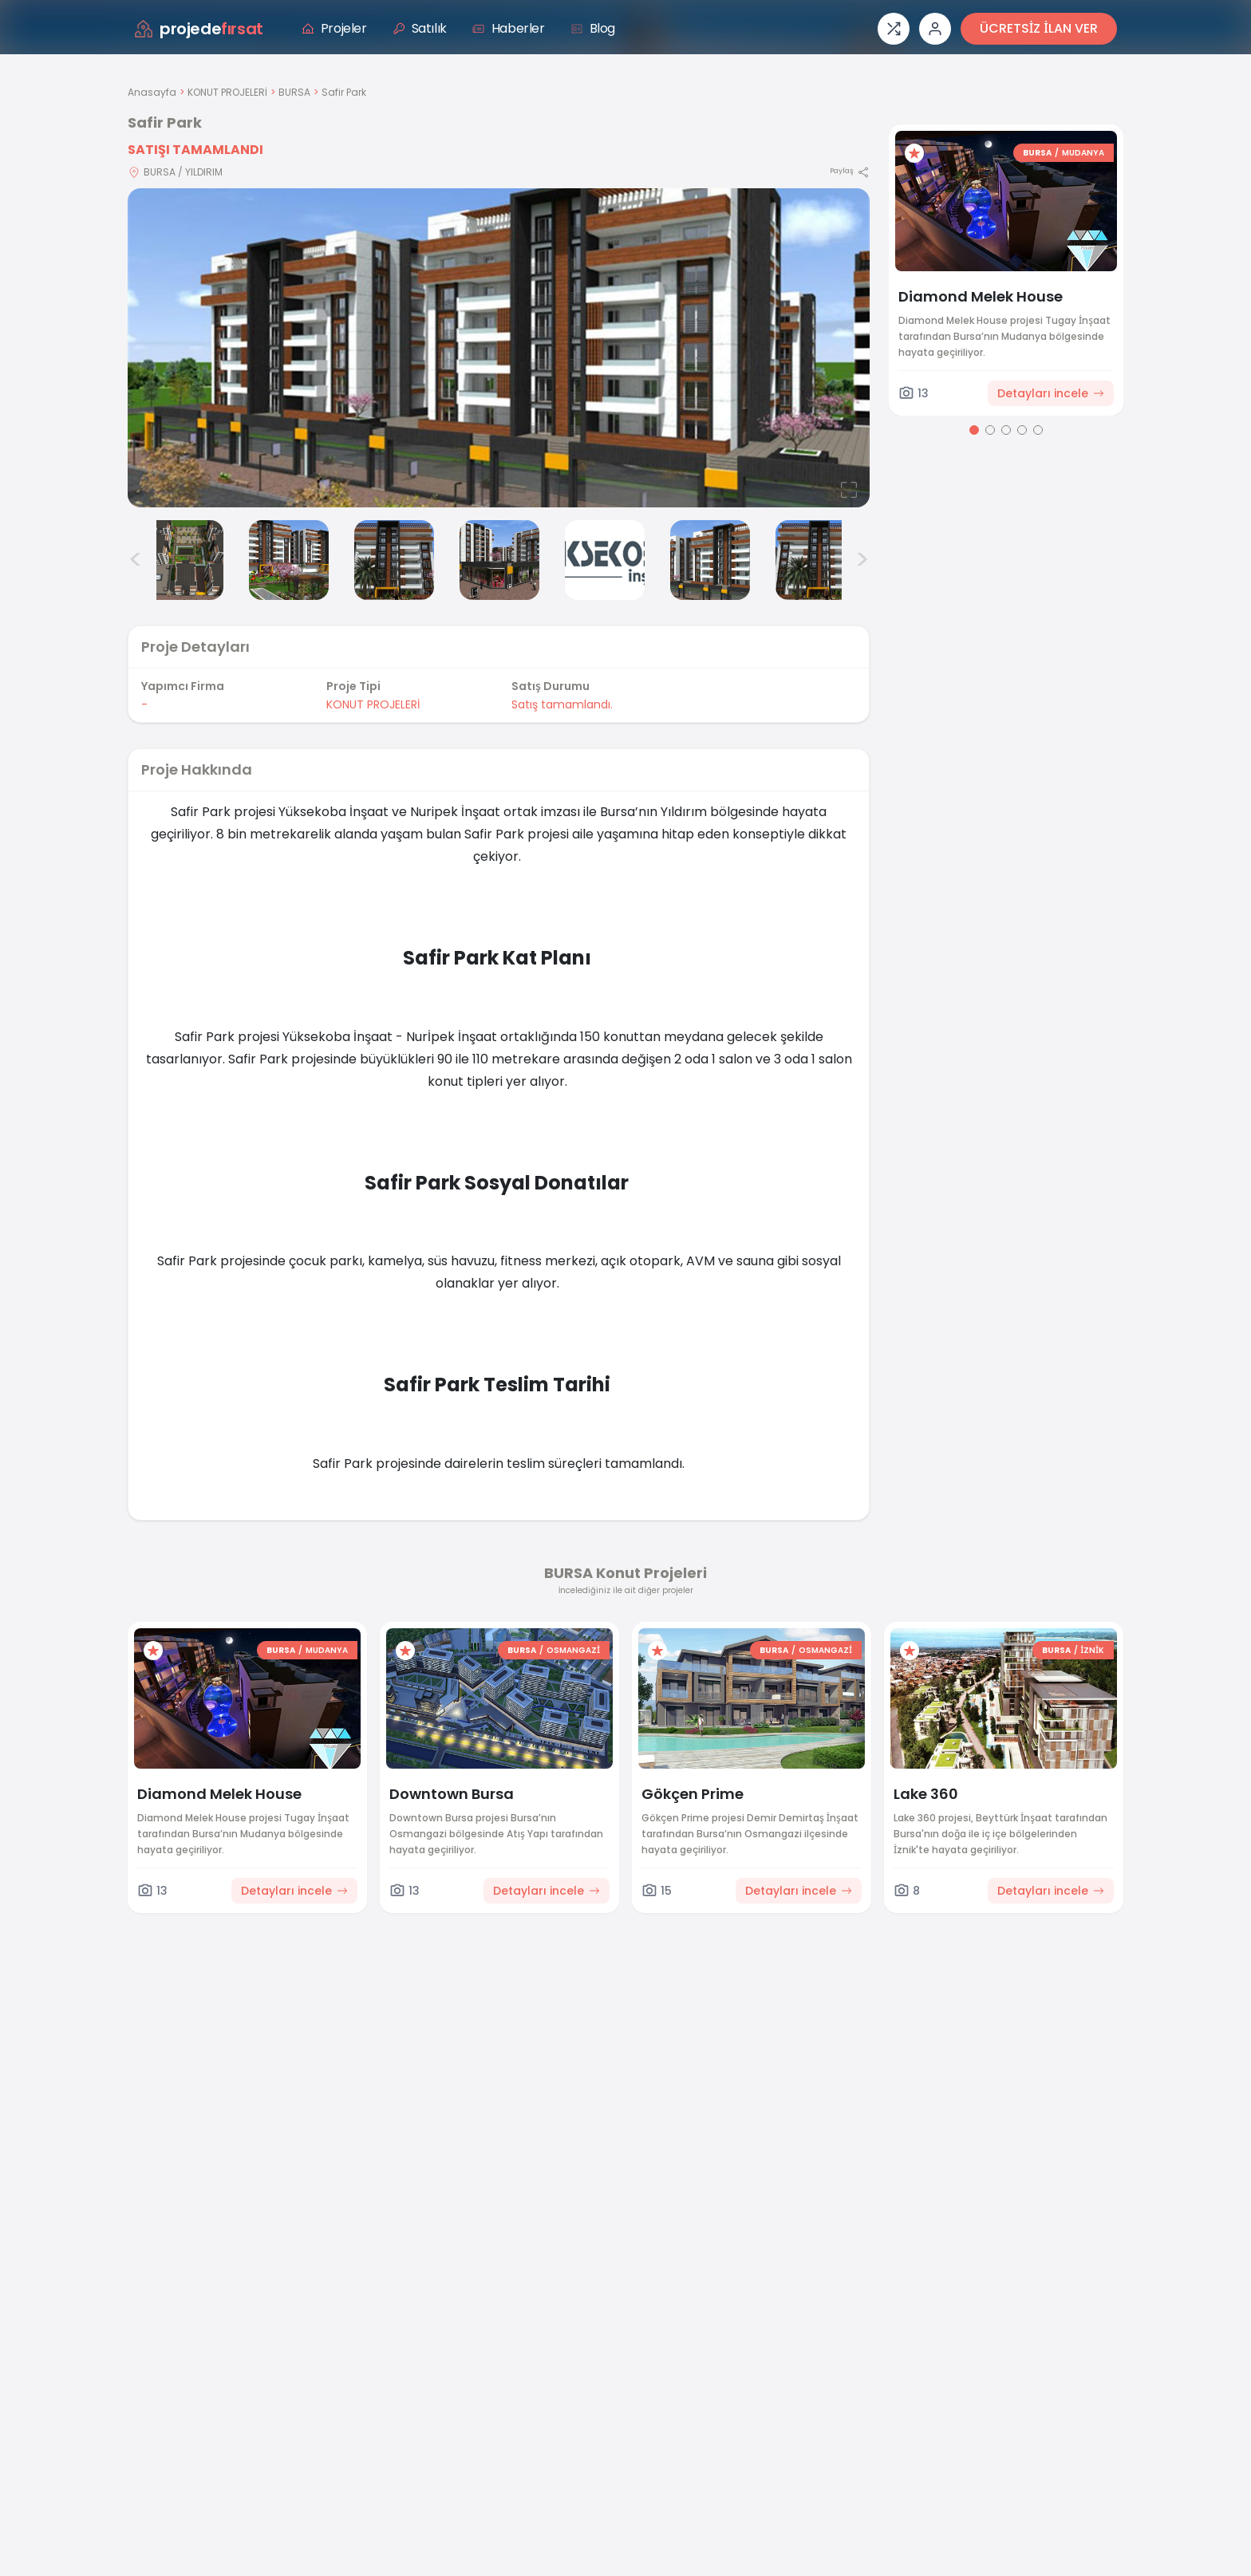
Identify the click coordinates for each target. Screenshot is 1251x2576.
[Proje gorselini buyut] (499, 347)
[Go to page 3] (1006, 430)
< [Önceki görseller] (136, 560)
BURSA (294, 92)
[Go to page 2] (990, 430)
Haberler (508, 28)
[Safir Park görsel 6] (605, 560)
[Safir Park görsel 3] (289, 560)
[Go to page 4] (1022, 430)
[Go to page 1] (974, 430)
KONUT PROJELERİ (227, 92)
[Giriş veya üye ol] (935, 29)
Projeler (334, 28)
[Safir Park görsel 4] (394, 560)
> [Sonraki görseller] (862, 560)
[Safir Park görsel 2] (183, 560)
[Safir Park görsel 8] (815, 560)
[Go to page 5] (1038, 430)
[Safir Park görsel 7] (710, 560)
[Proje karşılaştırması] (894, 29)
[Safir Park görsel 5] (499, 560)
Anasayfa (152, 92)
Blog (592, 28)
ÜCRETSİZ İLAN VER (1039, 28)
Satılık (420, 28)
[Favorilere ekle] (914, 153)
